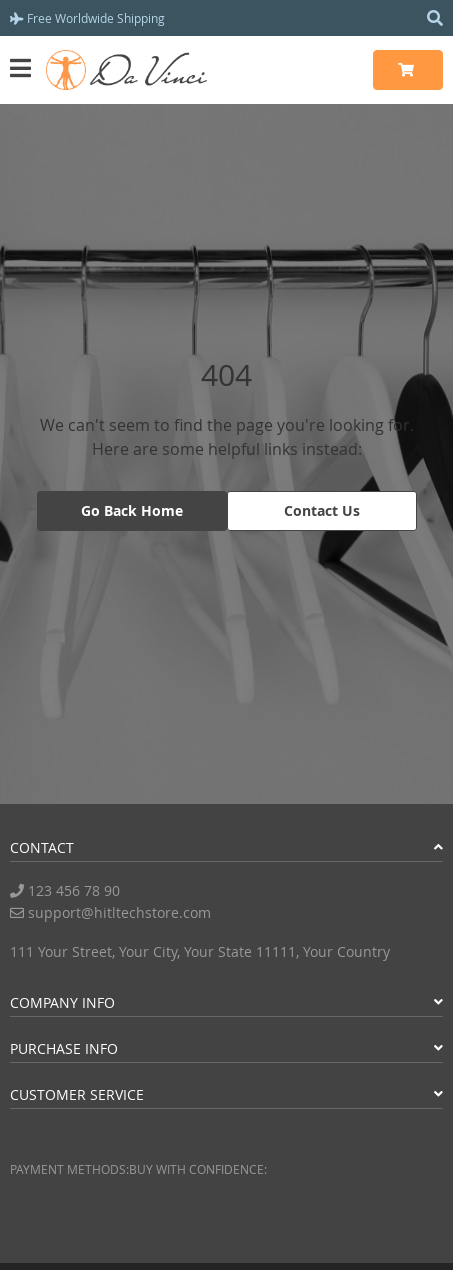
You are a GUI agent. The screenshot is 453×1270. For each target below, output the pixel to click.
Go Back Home (132, 510)
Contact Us (322, 510)
